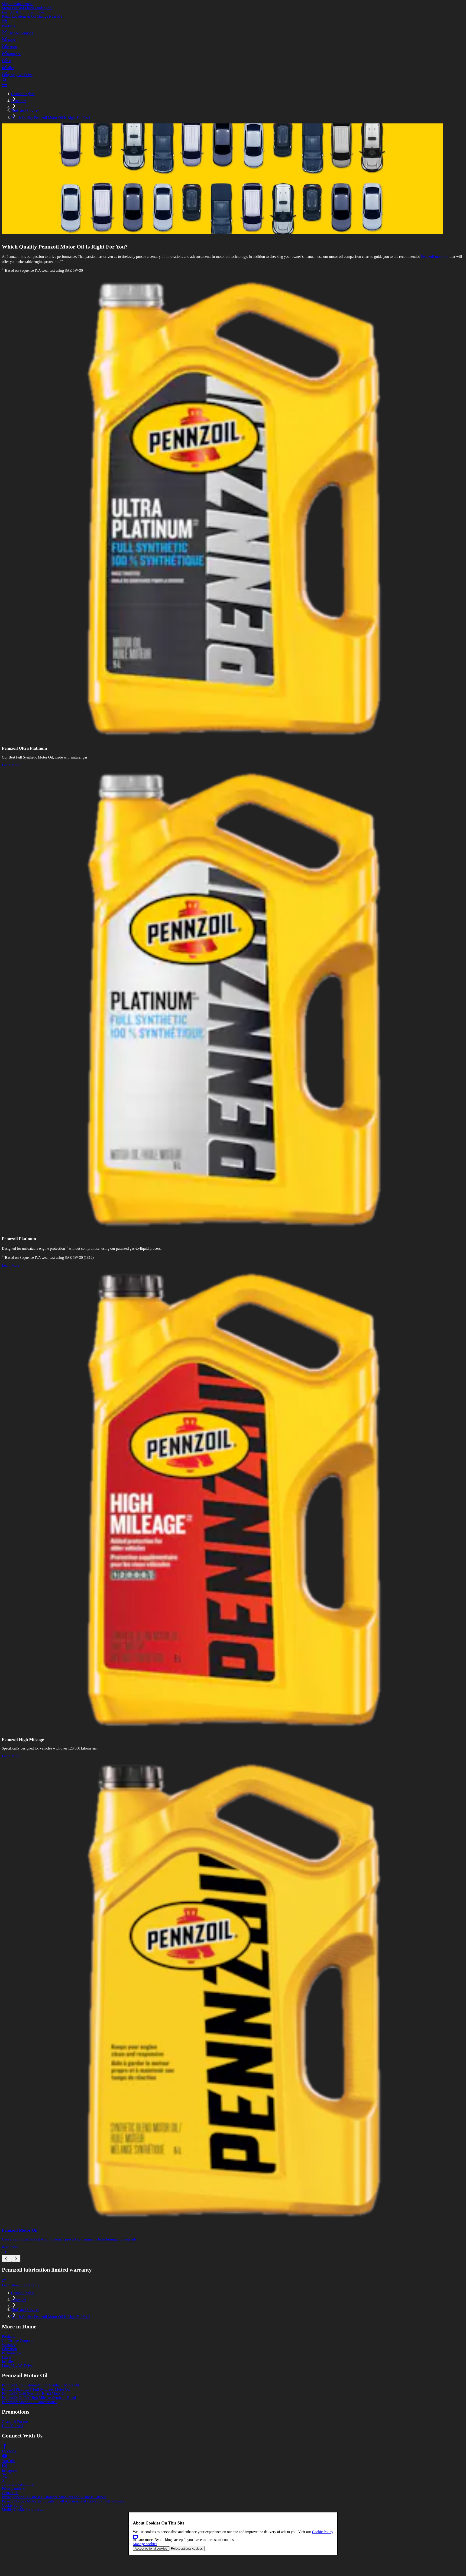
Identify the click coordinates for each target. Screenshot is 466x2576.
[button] (233, 27)
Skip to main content (17, 4)
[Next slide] (15, 2258)
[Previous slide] (6, 2258)
